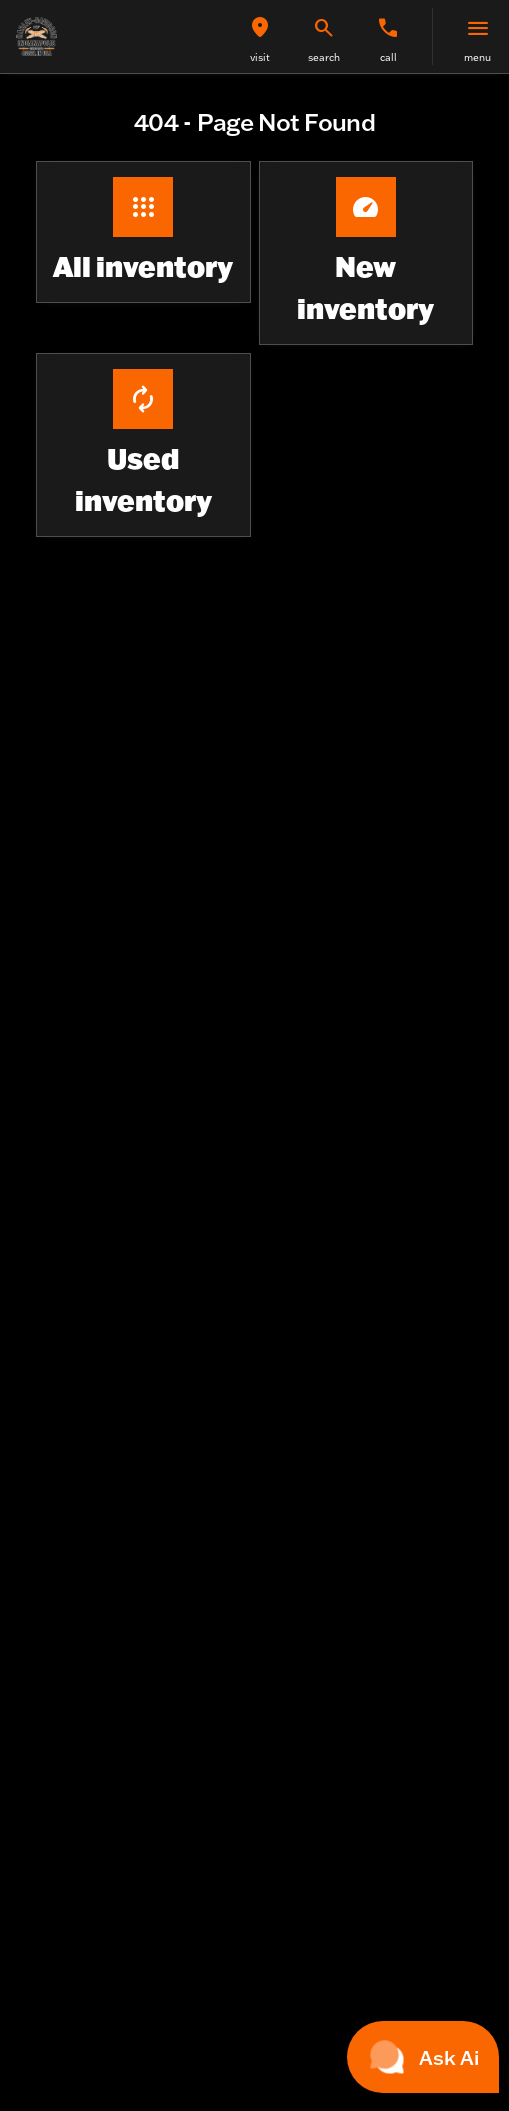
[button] (260, 36)
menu (477, 57)
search (324, 57)
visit (260, 57)
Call (388, 57)
